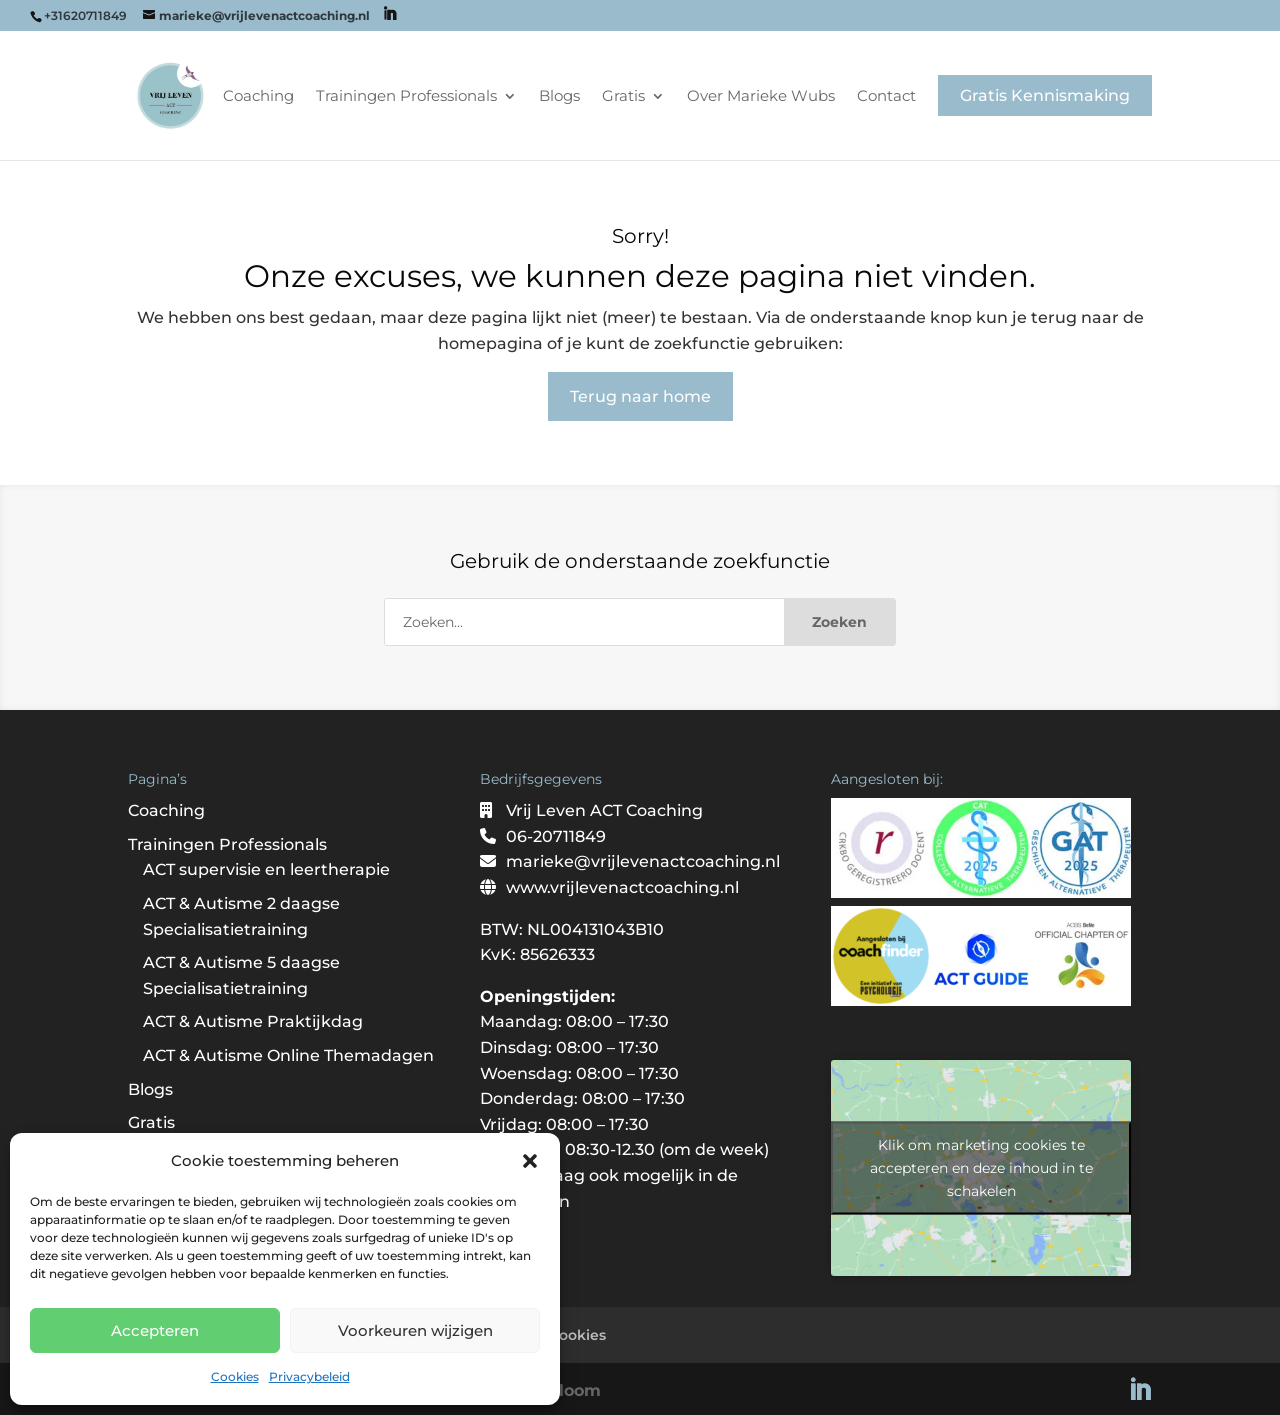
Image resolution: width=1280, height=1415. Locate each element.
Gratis (623, 97)
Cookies (235, 1376)
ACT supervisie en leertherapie (266, 869)
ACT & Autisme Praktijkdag (253, 1021)
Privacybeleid (309, 1376)
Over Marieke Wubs (761, 97)
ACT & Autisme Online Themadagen (288, 1055)
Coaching (258, 97)
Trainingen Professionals (406, 97)
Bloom (574, 1390)
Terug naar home (640, 396)
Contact (886, 97)
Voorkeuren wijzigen (415, 1330)
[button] (530, 1161)
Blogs (559, 97)
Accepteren (155, 1330)
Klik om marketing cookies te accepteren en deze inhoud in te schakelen (981, 1168)
